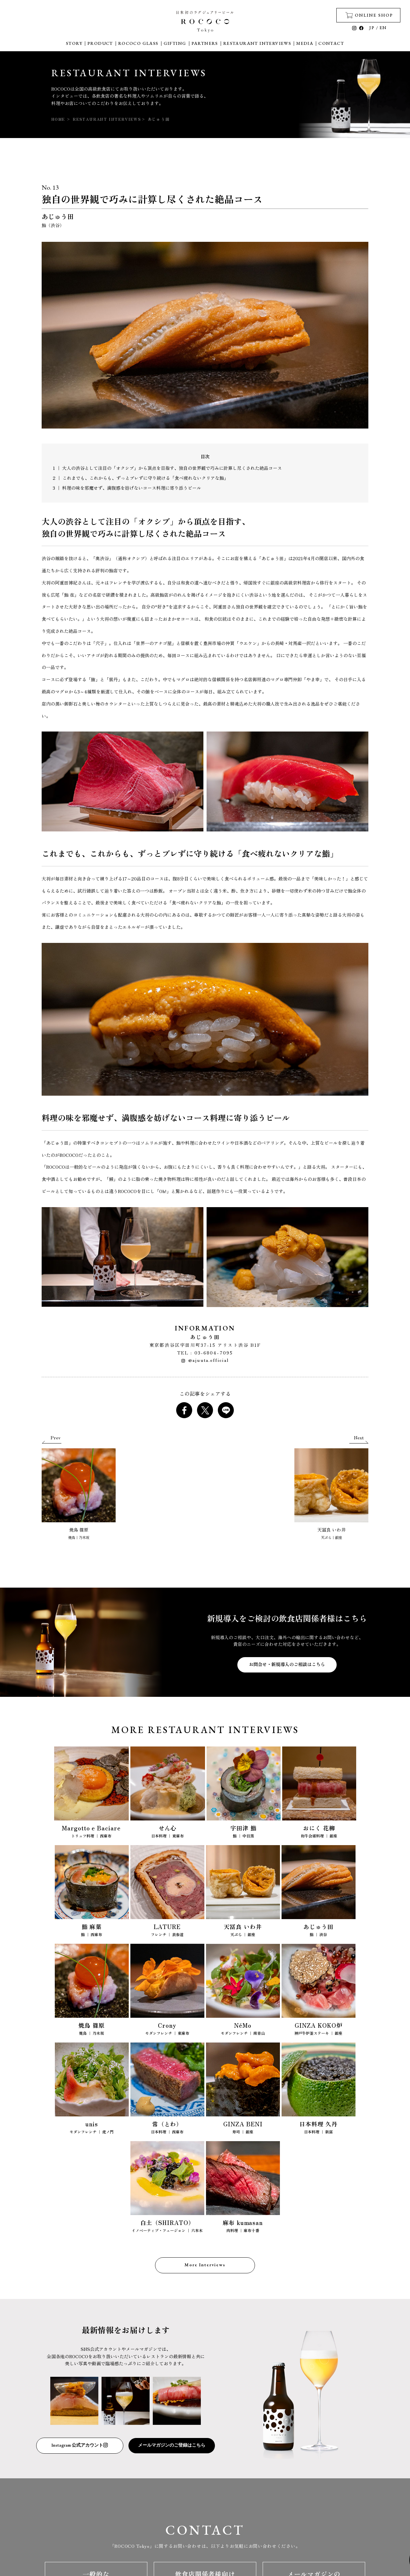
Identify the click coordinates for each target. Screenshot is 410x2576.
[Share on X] (205, 1410)
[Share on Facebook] (184, 1410)
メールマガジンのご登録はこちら (171, 2445)
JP (371, 27)
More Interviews (204, 2265)
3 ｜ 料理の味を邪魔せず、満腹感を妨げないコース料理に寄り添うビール (127, 488)
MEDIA (304, 43)
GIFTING (175, 43)
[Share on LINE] (226, 1410)
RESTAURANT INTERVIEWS (257, 43)
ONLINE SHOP (369, 15)
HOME (58, 119)
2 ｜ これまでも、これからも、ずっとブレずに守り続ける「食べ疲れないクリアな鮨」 (140, 478)
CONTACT (331, 43)
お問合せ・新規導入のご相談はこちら (287, 1664)
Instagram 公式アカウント (79, 2445)
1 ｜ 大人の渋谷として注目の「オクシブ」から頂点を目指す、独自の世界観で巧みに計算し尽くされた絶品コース (167, 468)
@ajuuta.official (205, 1360)
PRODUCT (100, 43)
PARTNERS (205, 43)
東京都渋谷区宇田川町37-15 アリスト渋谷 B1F (205, 1345)
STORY (74, 43)
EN (383, 27)
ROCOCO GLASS (138, 43)
